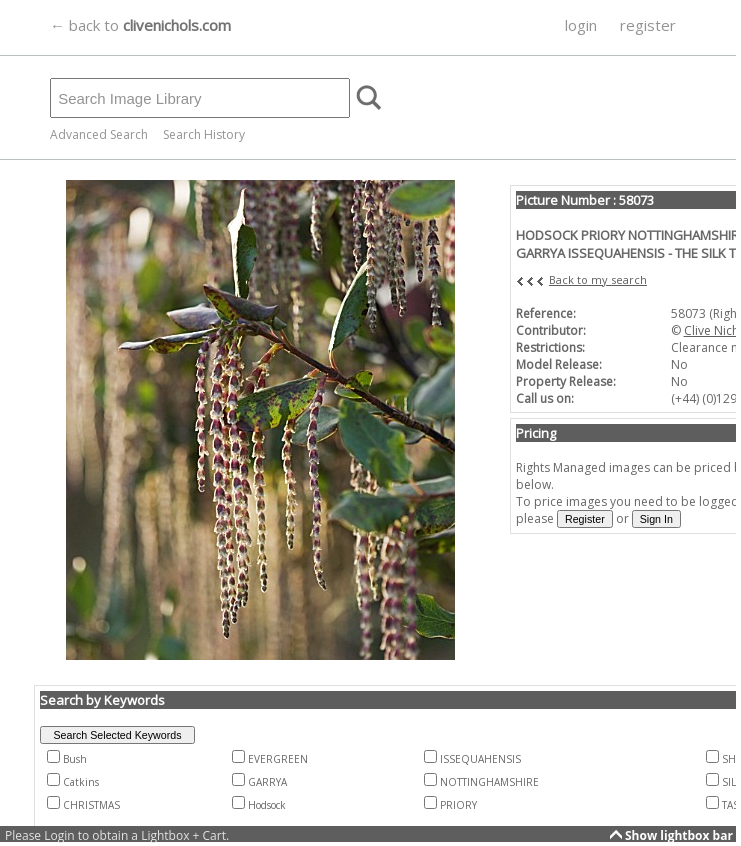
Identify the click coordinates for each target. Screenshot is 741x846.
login (581, 25)
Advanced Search (99, 134)
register (648, 25)
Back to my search (598, 279)
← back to (140, 25)
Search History (204, 134)
